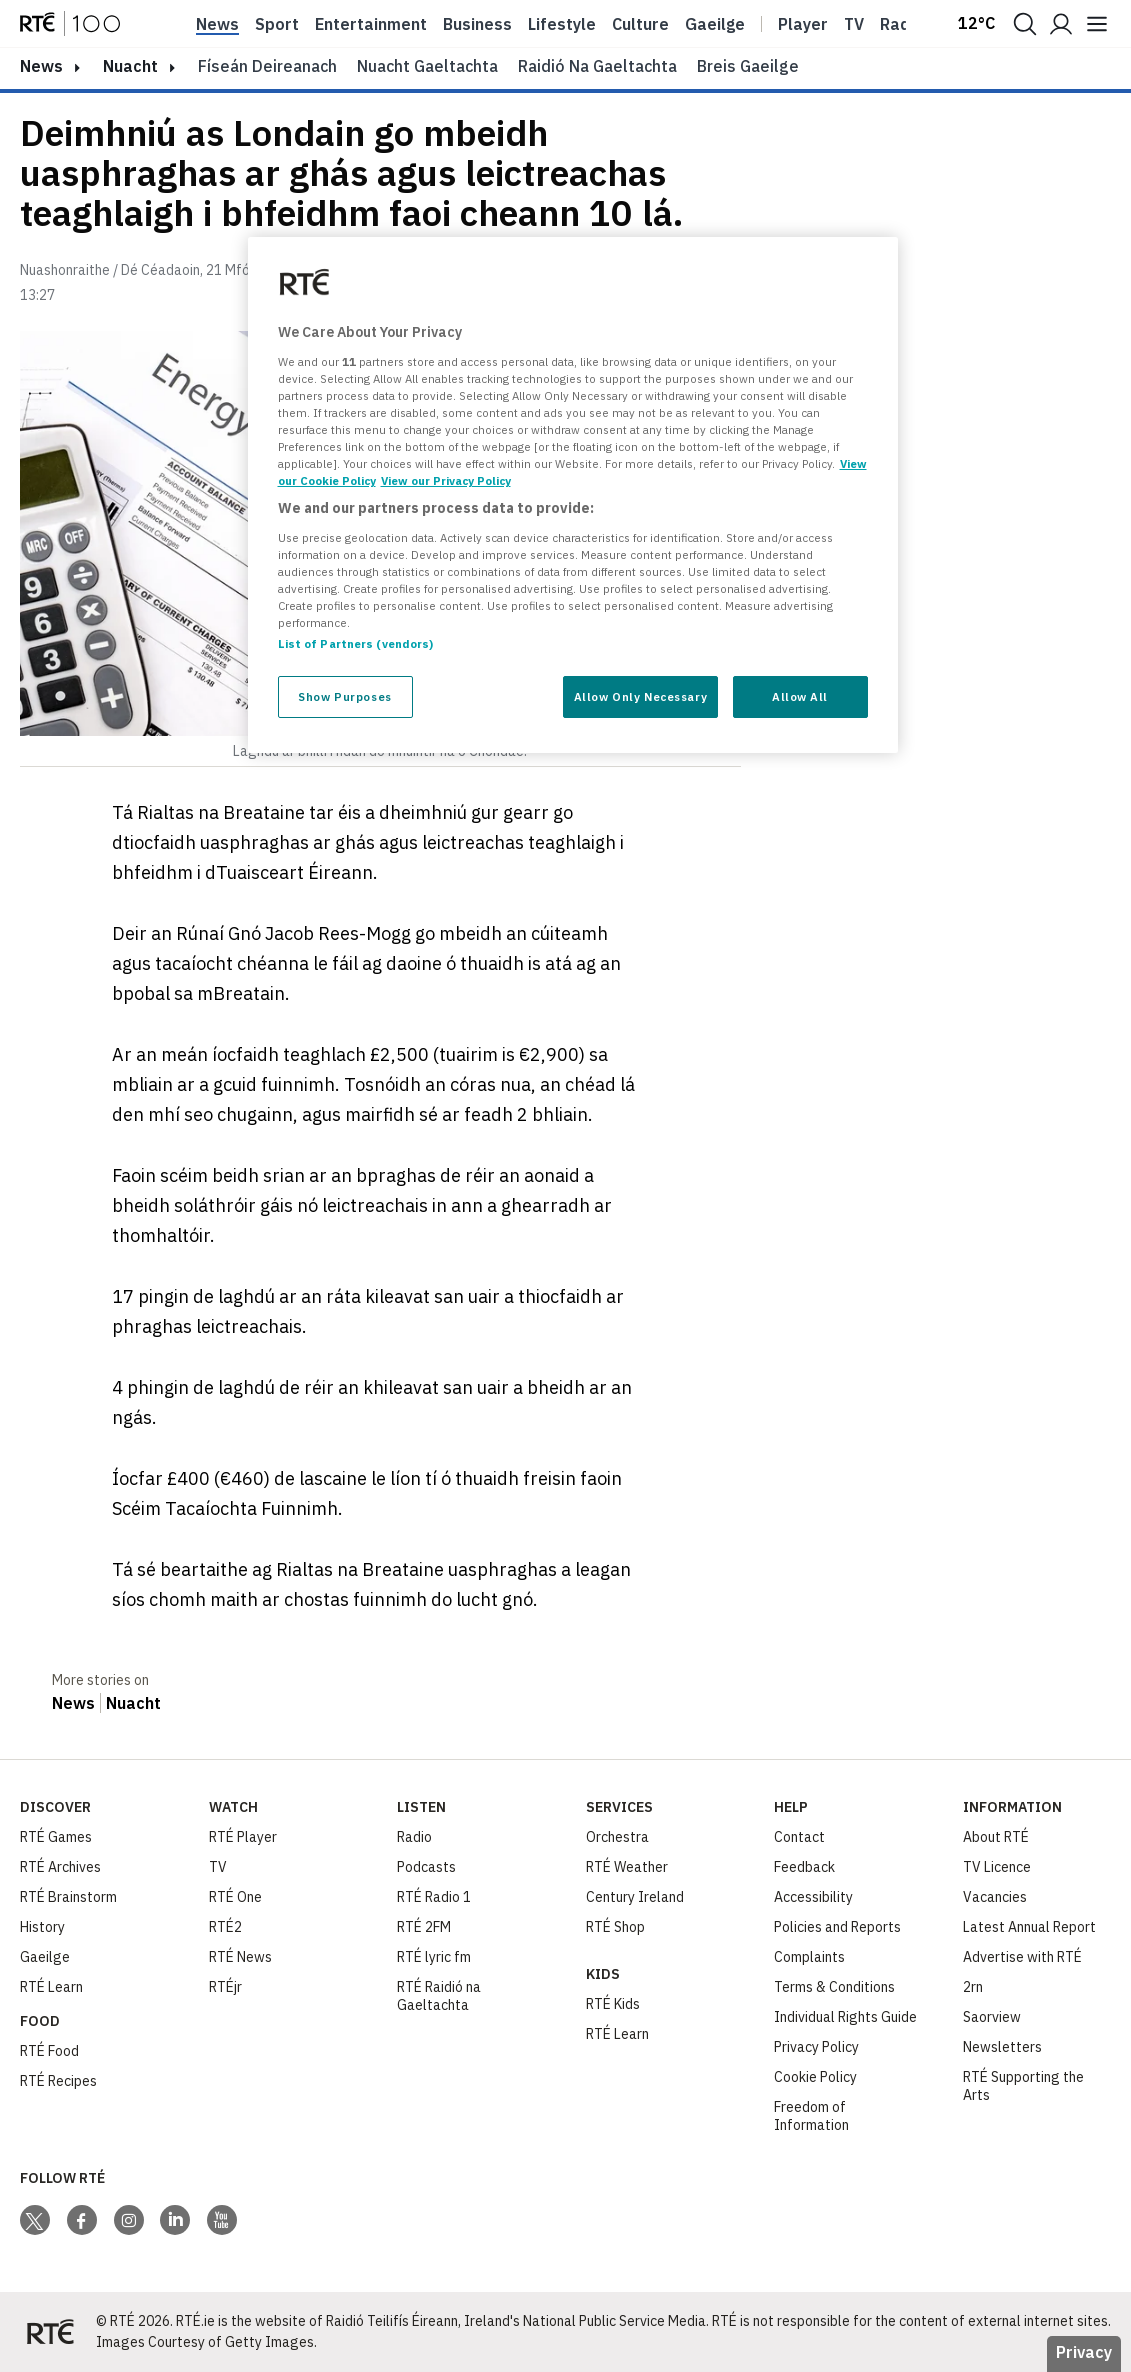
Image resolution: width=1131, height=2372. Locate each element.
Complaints (809, 1957)
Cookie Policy (815, 2077)
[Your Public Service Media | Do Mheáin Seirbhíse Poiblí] (50, 2332)
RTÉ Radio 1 (434, 1897)
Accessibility (813, 1897)
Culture (640, 24)
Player (803, 24)
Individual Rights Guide (845, 2017)
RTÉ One (235, 1897)
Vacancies (995, 1897)
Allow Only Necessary (640, 696)
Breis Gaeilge (748, 66)
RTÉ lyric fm (434, 1957)
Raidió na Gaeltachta (597, 66)
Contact (799, 1837)
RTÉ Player (243, 1837)
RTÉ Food (49, 2051)
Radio (902, 24)
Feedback (804, 1867)
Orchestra (617, 1837)
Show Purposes (344, 696)
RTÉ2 (225, 1927)
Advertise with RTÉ (1022, 1957)
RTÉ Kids (613, 2004)
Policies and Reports (837, 1927)
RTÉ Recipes (58, 2081)
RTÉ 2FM (424, 1927)
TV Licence (997, 1867)
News (217, 24)
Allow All (800, 696)
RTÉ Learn (51, 1987)
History (42, 1927)
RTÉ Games (56, 1837)
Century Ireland (635, 1897)
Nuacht (130, 66)
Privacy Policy (816, 2047)
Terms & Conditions (834, 1987)
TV (218, 1867)
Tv (854, 24)
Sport (277, 24)
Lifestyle (562, 24)
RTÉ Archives (60, 1867)
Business (477, 24)
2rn (973, 1987)
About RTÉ (996, 1837)
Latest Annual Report (1029, 1927)
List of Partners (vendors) (356, 643)
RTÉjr (225, 1987)
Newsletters (1002, 2047)
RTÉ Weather (627, 1867)
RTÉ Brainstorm (68, 1897)
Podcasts (426, 1867)
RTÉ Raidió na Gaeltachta (439, 1996)
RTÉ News (240, 1957)
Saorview (992, 2017)
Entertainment (371, 24)
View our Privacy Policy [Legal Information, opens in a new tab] (446, 480)
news (41, 66)
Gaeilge (715, 24)
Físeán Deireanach (267, 66)
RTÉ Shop (615, 1927)
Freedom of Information (811, 2116)
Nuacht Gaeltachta (427, 66)
